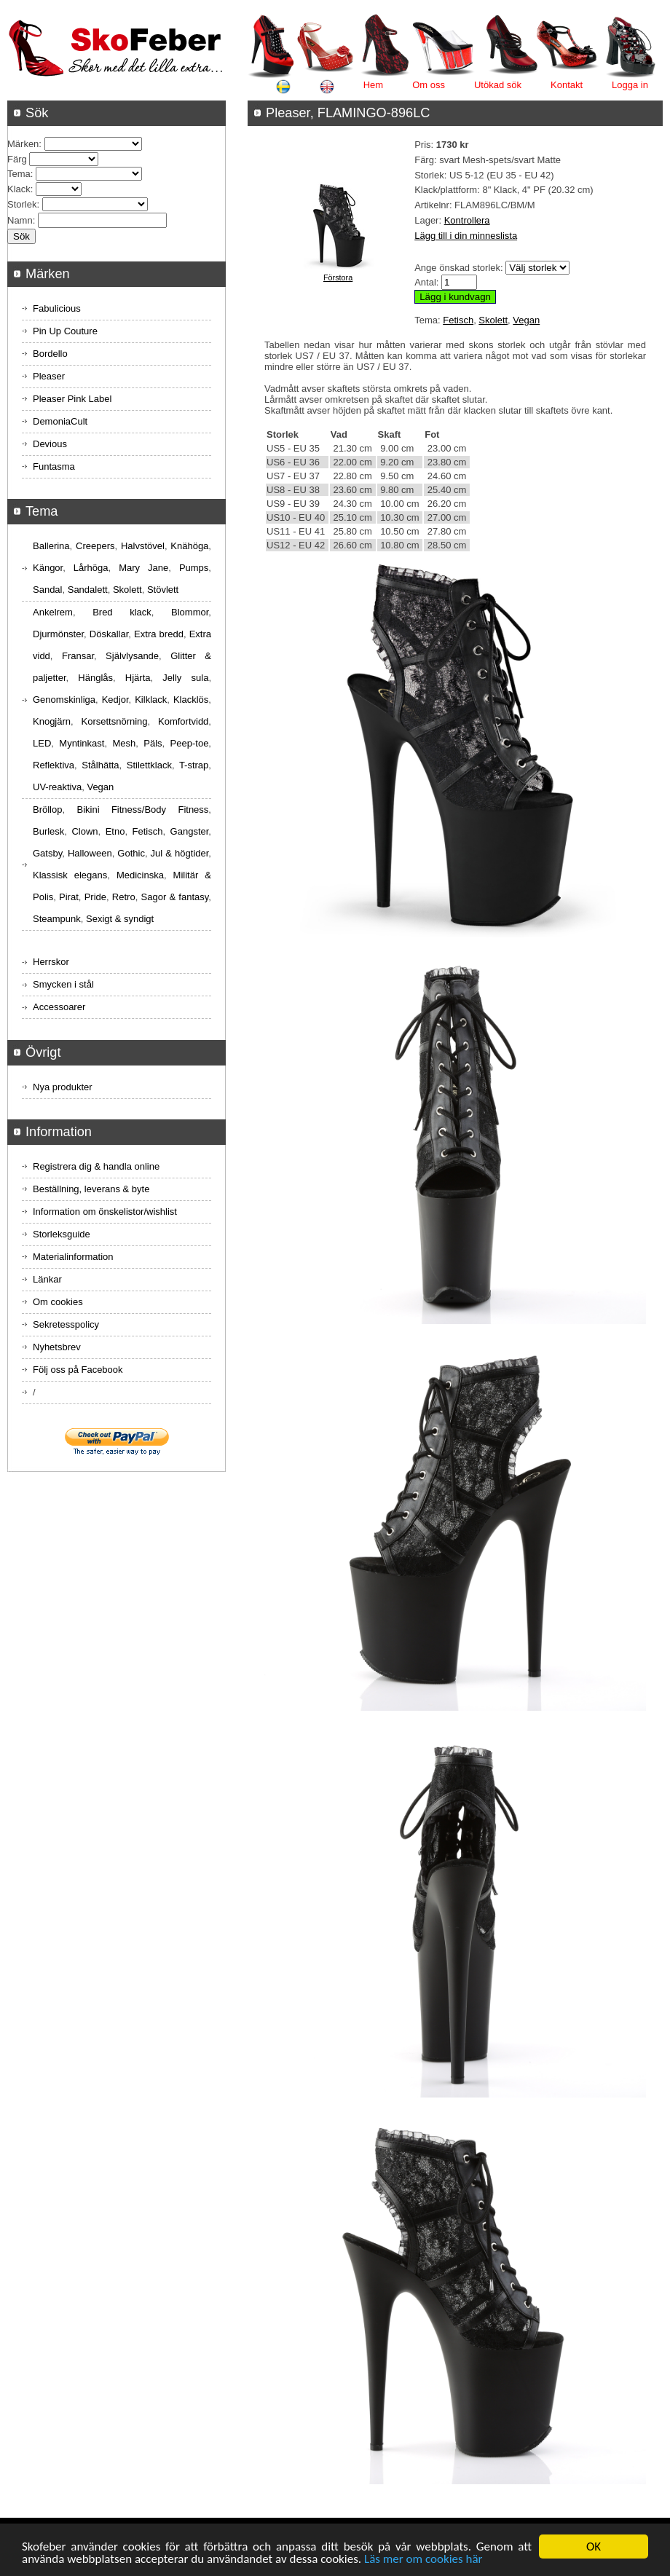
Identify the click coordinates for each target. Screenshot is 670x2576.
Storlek (21, 204)
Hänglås (95, 677)
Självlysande (132, 655)
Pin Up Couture (65, 331)
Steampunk (57, 918)
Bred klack (121, 612)
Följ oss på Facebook (78, 1369)
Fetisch (458, 320)
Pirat (69, 896)
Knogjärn (52, 721)
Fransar (78, 655)
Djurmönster (58, 634)
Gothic (131, 853)
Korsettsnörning (114, 721)
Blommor (189, 612)
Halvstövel (143, 545)
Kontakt (567, 84)
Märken (23, 143)
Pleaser (49, 376)
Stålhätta (100, 765)
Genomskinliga (64, 699)
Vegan (526, 320)
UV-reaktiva (57, 786)
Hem (373, 84)
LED (42, 743)
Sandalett (88, 589)
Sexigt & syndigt (120, 918)
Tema (19, 173)
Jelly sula (185, 677)
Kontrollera (467, 220)
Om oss (428, 84)
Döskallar (109, 634)
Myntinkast (81, 743)
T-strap (193, 765)
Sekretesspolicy (66, 1324)
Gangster (189, 831)
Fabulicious (57, 308)
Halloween (90, 853)
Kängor (48, 567)
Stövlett (162, 589)
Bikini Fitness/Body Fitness (142, 809)
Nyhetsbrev (57, 1347)
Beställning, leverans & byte (91, 1188)
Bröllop (47, 809)
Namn (20, 220)
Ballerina (51, 545)
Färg (17, 159)
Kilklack (151, 699)
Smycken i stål (63, 984)
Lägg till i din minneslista (465, 235)
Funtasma (54, 466)
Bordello (50, 353)
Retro (123, 896)
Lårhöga (91, 567)
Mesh (123, 743)
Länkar (47, 1279)
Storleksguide (61, 1234)
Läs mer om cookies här (423, 2559)
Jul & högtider (180, 853)
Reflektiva (53, 765)
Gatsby (47, 853)
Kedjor (115, 699)
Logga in (630, 84)
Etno (115, 831)
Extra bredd (159, 634)
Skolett (493, 320)
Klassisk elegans (70, 875)
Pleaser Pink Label (72, 398)
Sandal (47, 589)
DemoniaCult (60, 421)
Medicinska (140, 875)
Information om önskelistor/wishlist (105, 1211)
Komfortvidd (183, 721)
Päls (152, 743)
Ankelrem (53, 612)
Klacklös (190, 699)
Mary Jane (143, 567)
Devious (50, 443)
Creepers (95, 545)
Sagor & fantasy (175, 896)
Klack (19, 189)
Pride (95, 896)
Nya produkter (62, 1087)
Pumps (193, 567)
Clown (84, 831)
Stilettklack (149, 765)
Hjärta (138, 677)
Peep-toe (189, 743)
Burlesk (48, 831)
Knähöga (189, 545)
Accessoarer (59, 1006)
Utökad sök (497, 84)
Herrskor (51, 961)
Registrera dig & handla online (96, 1166)
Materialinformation (73, 1256)
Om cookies (58, 1301)
